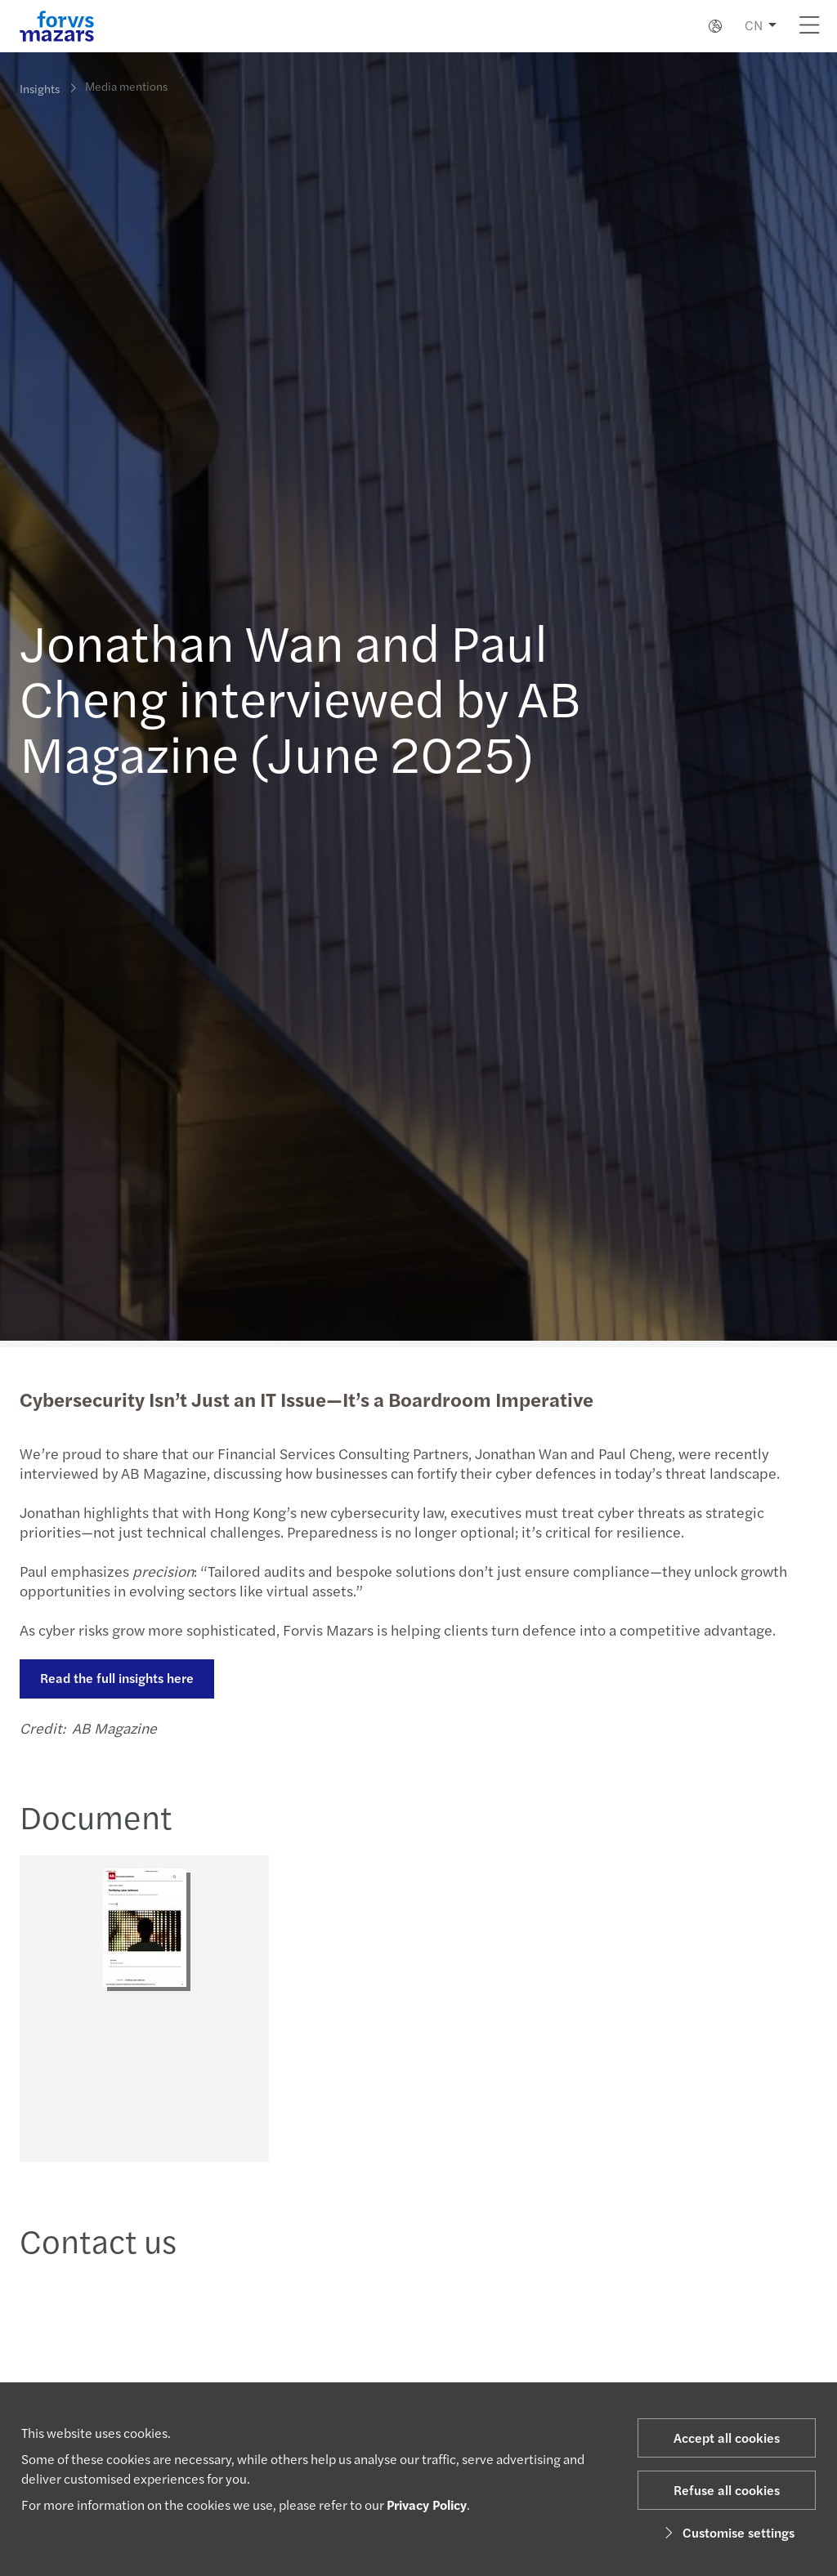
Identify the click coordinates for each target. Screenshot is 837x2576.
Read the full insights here (115, 1677)
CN (754, 25)
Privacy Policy (427, 2504)
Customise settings (727, 2532)
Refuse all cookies (727, 2489)
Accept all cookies (727, 2437)
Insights (40, 88)
